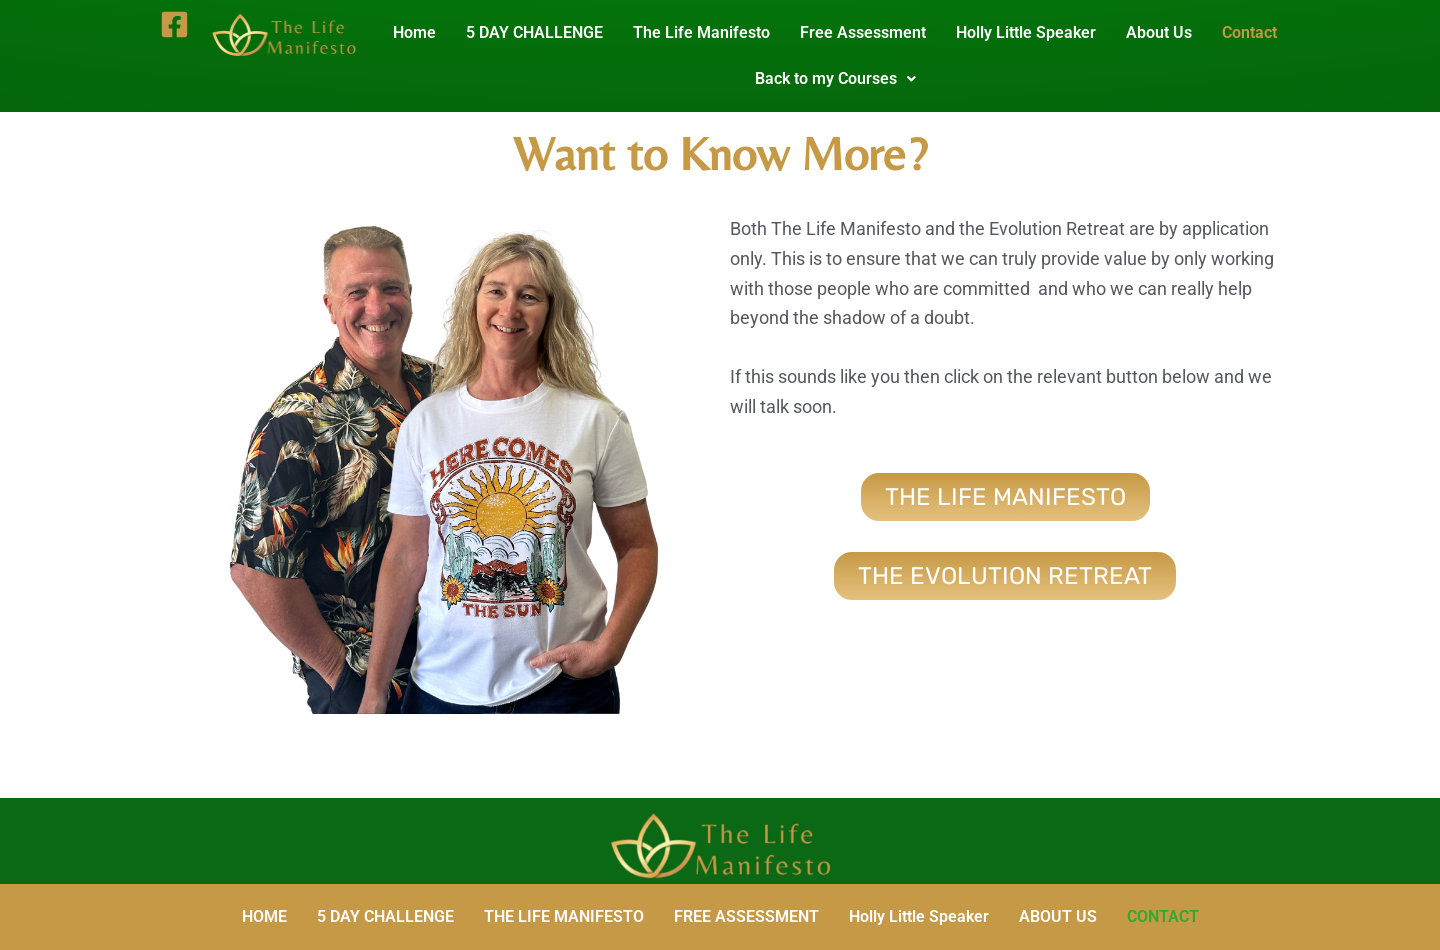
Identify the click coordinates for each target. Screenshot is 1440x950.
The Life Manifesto (709, 32)
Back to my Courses (842, 78)
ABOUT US (1058, 916)
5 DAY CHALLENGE (542, 32)
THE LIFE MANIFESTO (564, 916)
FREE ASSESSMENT (746, 916)
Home (422, 32)
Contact (1257, 32)
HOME (264, 916)
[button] (842, 79)
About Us (1167, 32)
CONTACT (1163, 916)
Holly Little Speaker (1034, 32)
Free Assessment (871, 32)
